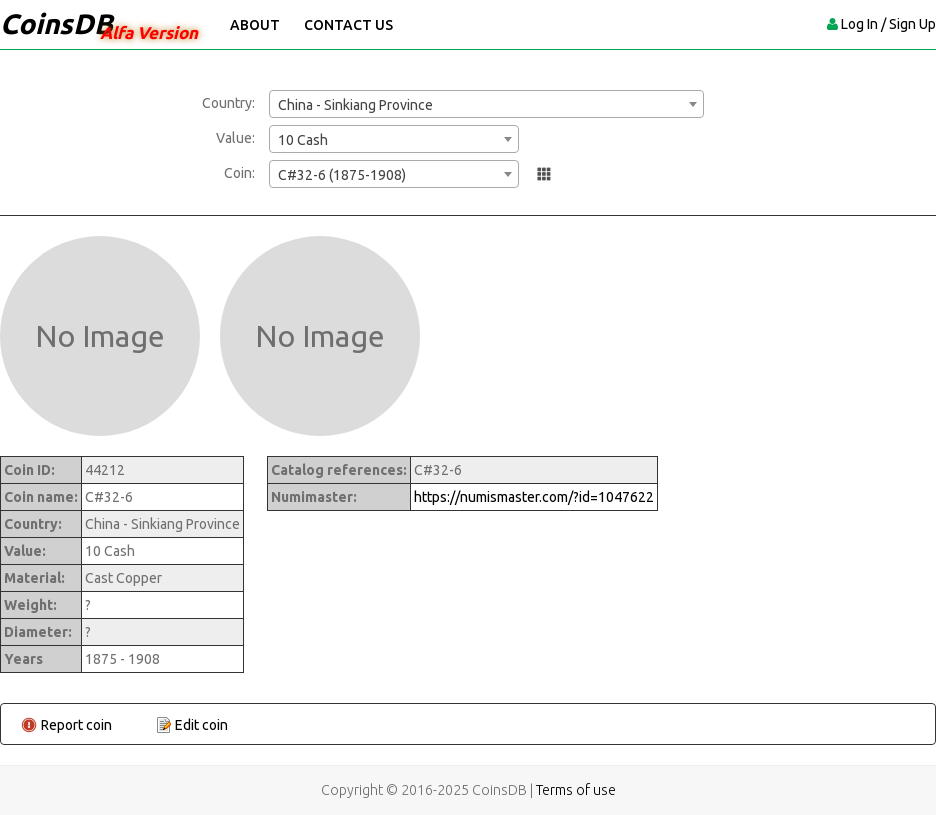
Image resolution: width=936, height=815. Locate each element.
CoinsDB (56, 23)
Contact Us (348, 25)
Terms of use (576, 790)
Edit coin (201, 725)
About (255, 25)
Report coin (76, 725)
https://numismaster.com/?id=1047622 (534, 497)
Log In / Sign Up (888, 24)
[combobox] (486, 104)
